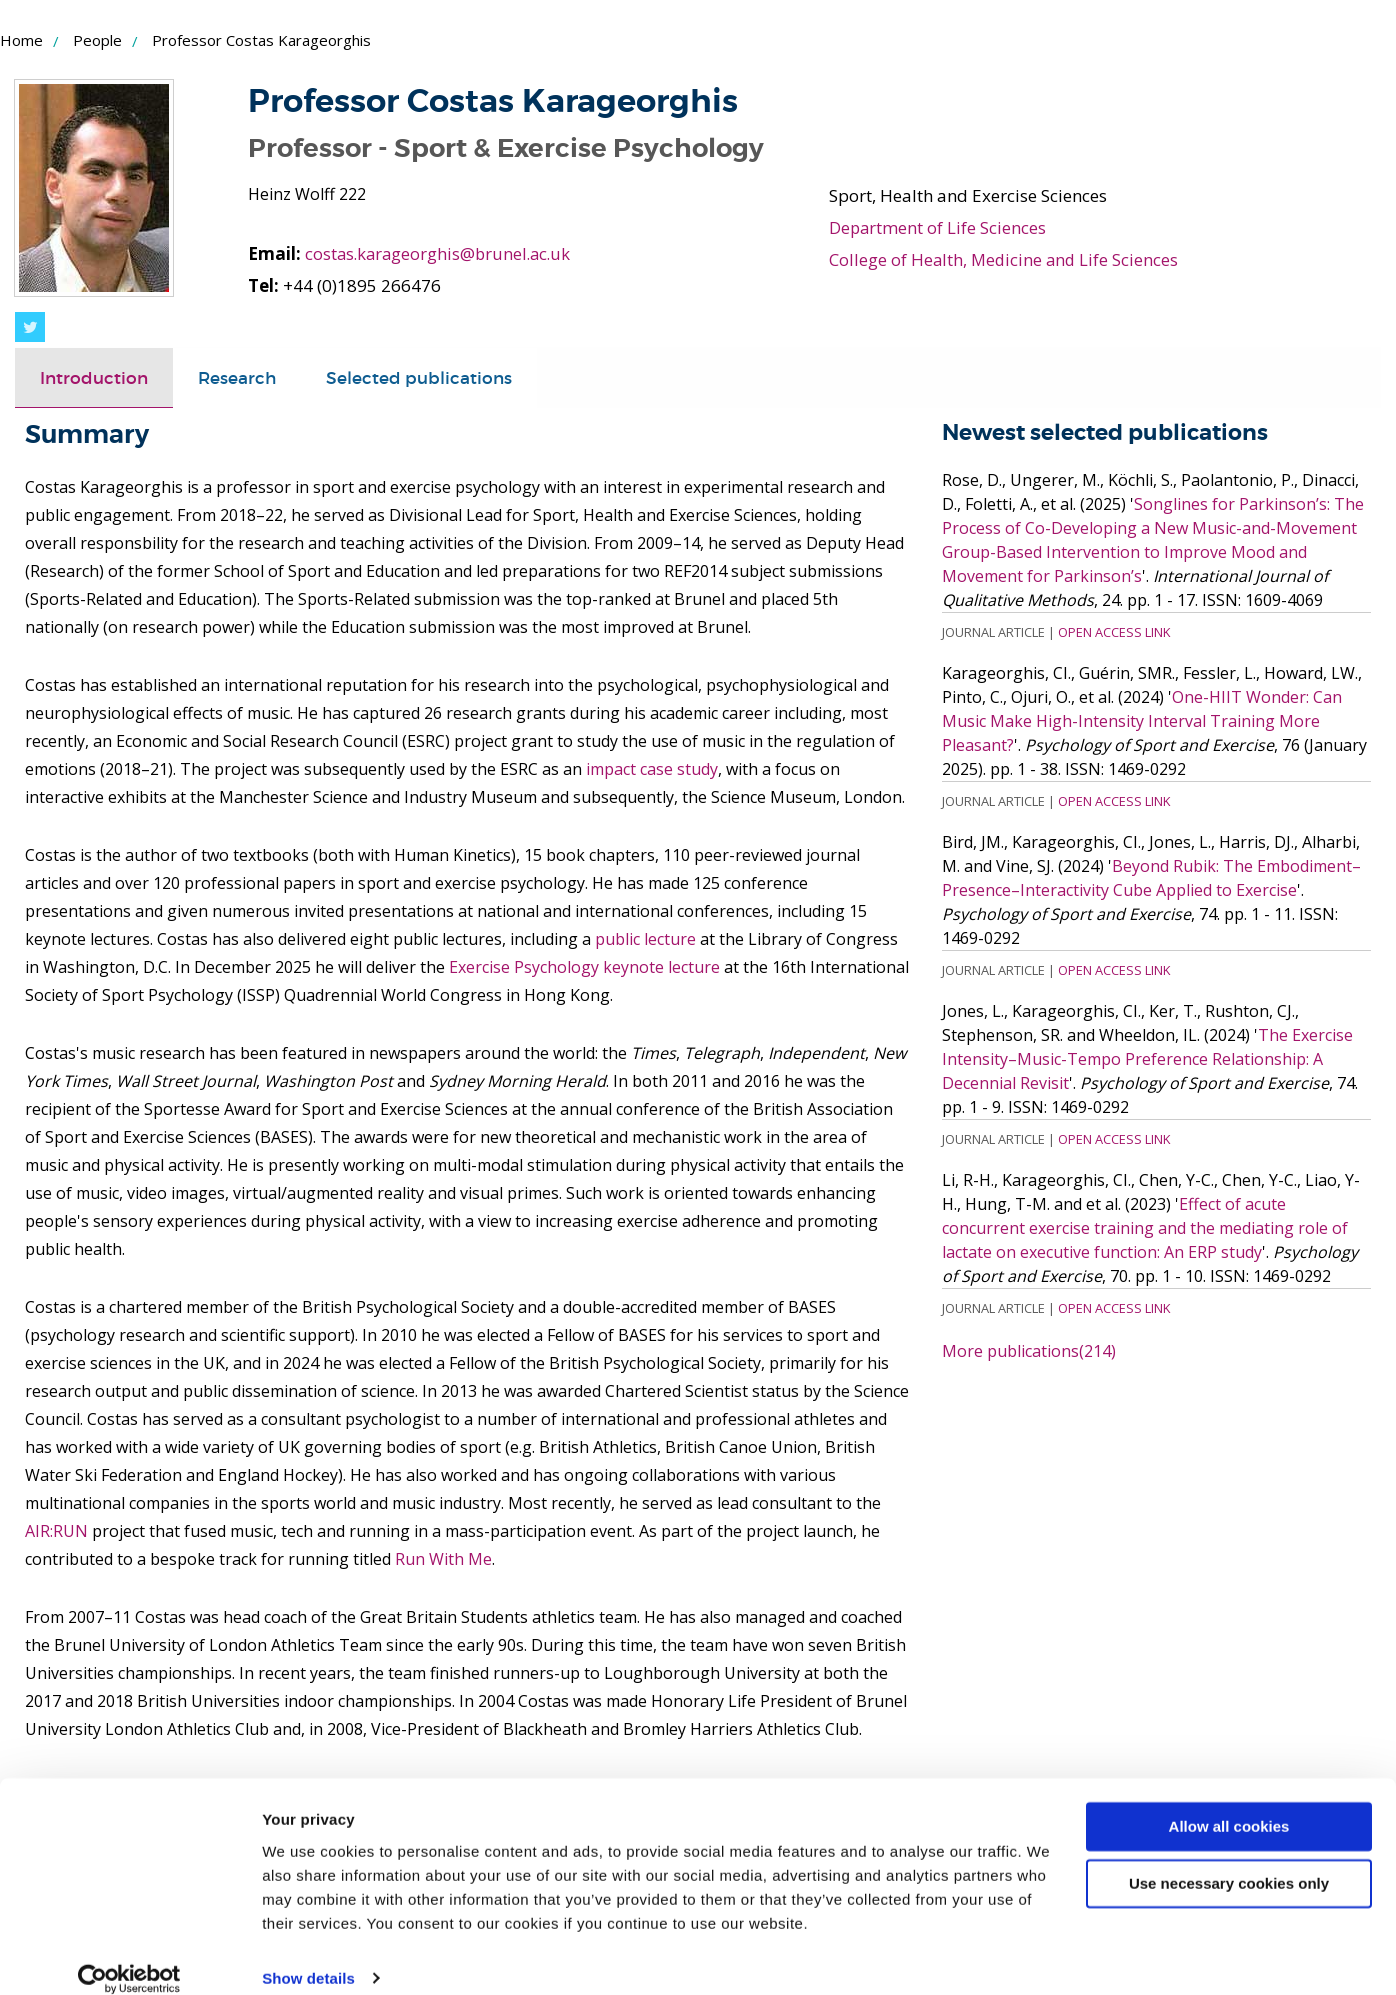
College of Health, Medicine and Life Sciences (1006, 259)
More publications (1029, 1351)
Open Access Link (1114, 632)
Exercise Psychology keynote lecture (584, 967)
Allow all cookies (1229, 1804)
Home (21, 40)
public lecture (645, 939)
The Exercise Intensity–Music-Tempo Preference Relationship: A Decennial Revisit (1147, 1059)
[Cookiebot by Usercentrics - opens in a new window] (129, 1956)
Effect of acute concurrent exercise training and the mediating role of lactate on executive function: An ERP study (1145, 1228)
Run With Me (443, 1559)
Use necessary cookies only (1229, 1860)
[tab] (94, 378)
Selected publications (419, 377)
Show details (308, 1955)
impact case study (652, 769)
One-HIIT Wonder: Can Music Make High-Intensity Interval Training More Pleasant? (1142, 721)
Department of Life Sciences (938, 227)
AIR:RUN (56, 1531)
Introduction (94, 377)
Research (237, 377)
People (97, 40)
